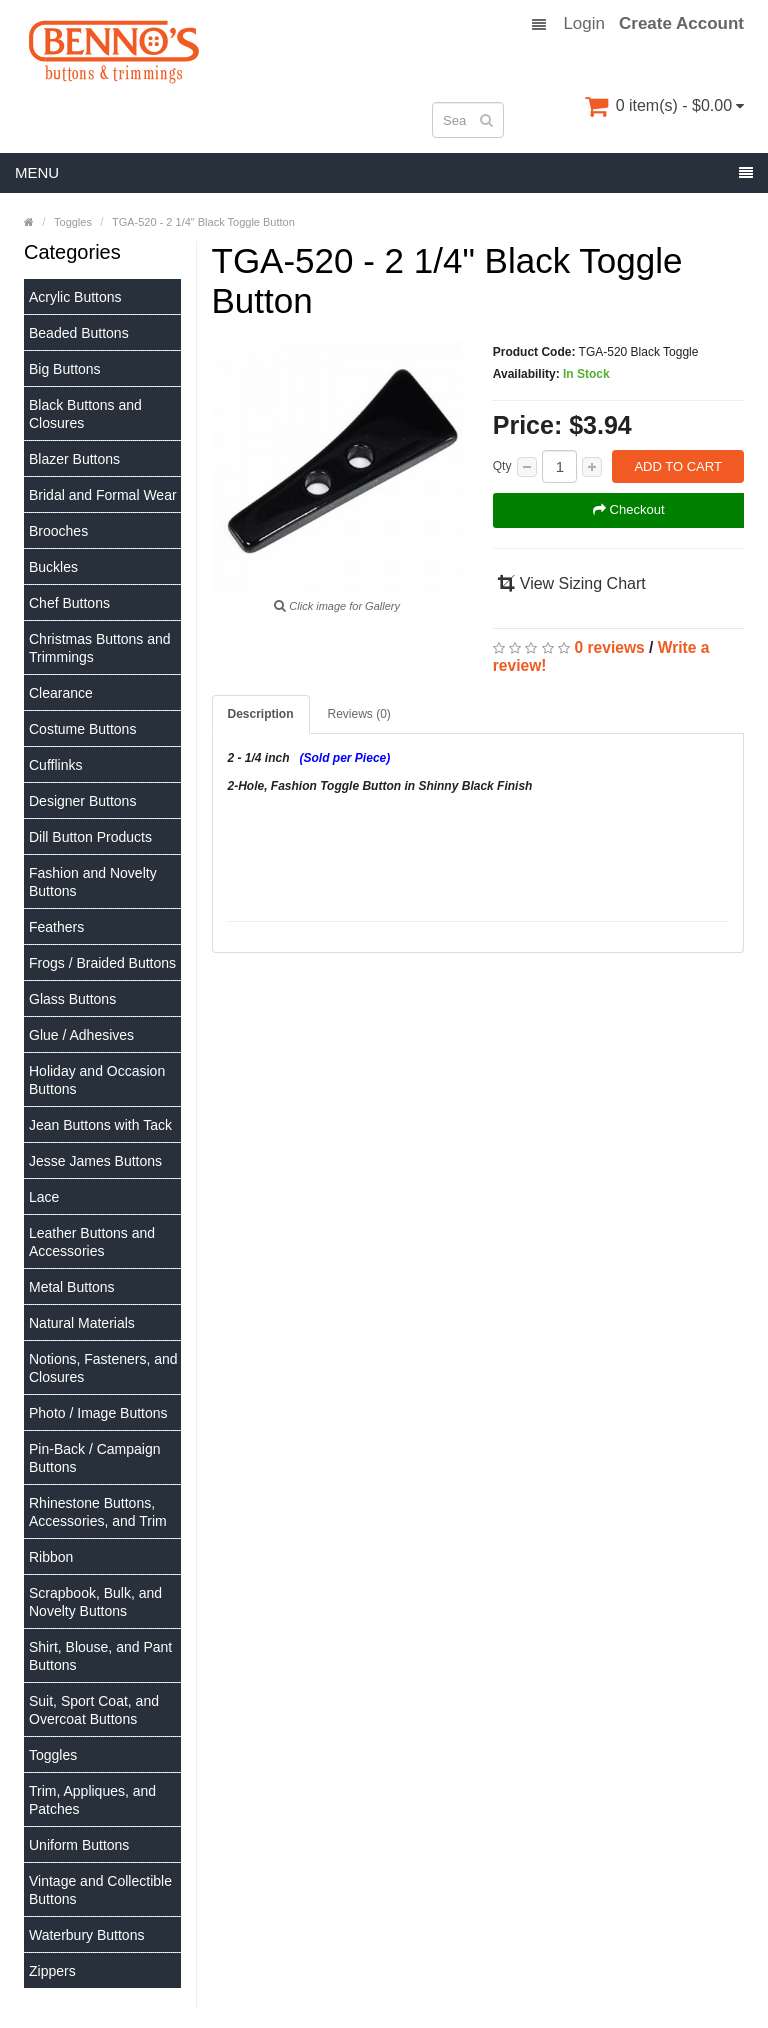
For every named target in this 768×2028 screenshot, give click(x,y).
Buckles (53, 567)
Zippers (52, 1971)
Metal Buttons (72, 1287)
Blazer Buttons (74, 459)
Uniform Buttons (79, 1845)
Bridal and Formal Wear (103, 495)
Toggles (53, 1755)
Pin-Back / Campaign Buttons (95, 1458)
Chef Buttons (69, 603)
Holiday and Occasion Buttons (97, 1080)
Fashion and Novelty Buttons (93, 882)
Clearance (61, 693)
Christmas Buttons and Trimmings (100, 648)
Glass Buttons (72, 999)
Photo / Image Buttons (98, 1413)
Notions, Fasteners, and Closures (103, 1368)
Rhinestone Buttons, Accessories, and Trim (98, 1512)
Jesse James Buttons (95, 1161)
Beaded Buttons (79, 333)
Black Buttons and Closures (85, 414)
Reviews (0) (359, 714)
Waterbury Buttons (86, 1935)
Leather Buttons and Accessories (92, 1242)
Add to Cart (677, 466)
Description (261, 714)
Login (584, 24)
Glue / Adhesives (81, 1035)
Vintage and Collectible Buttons (100, 1890)
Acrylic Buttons (75, 297)
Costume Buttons (82, 729)
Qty (502, 466)
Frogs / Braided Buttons (102, 963)
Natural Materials (82, 1323)
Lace (44, 1197)
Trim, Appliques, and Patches (92, 1800)
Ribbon (51, 1557)
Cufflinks (55, 765)
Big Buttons (65, 369)
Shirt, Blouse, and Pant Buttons (100, 1656)
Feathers (56, 927)
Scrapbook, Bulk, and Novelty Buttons (95, 1602)
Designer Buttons (82, 801)
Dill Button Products (90, 837)
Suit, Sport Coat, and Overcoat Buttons (94, 1710)
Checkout (629, 509)
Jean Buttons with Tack (100, 1125)
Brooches (58, 531)
